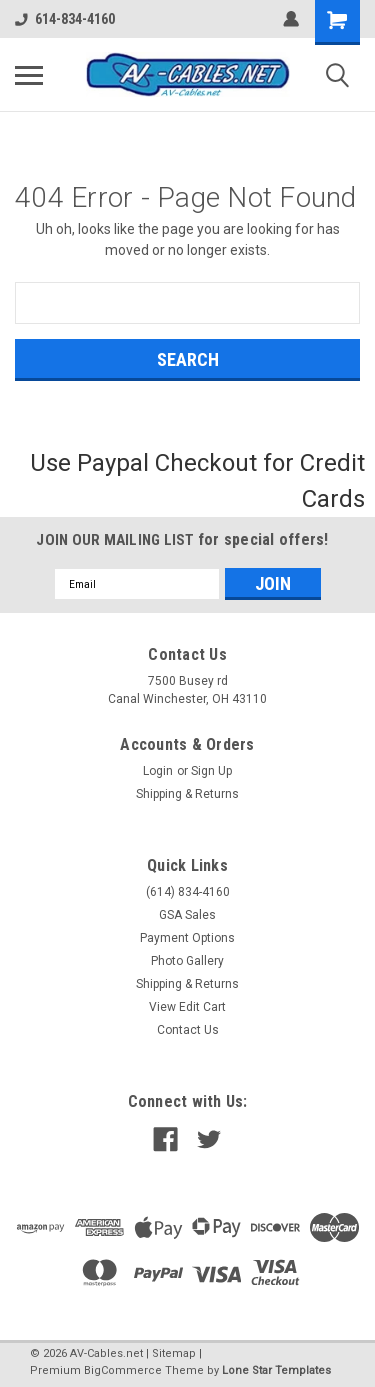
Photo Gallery (187, 961)
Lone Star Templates (276, 1370)
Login (158, 771)
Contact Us (188, 1030)
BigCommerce (123, 1370)
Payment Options (187, 938)
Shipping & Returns (187, 794)
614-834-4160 (65, 19)
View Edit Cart (187, 1007)
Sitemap (174, 1353)
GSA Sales (187, 915)
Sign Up (211, 771)
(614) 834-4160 (188, 892)
